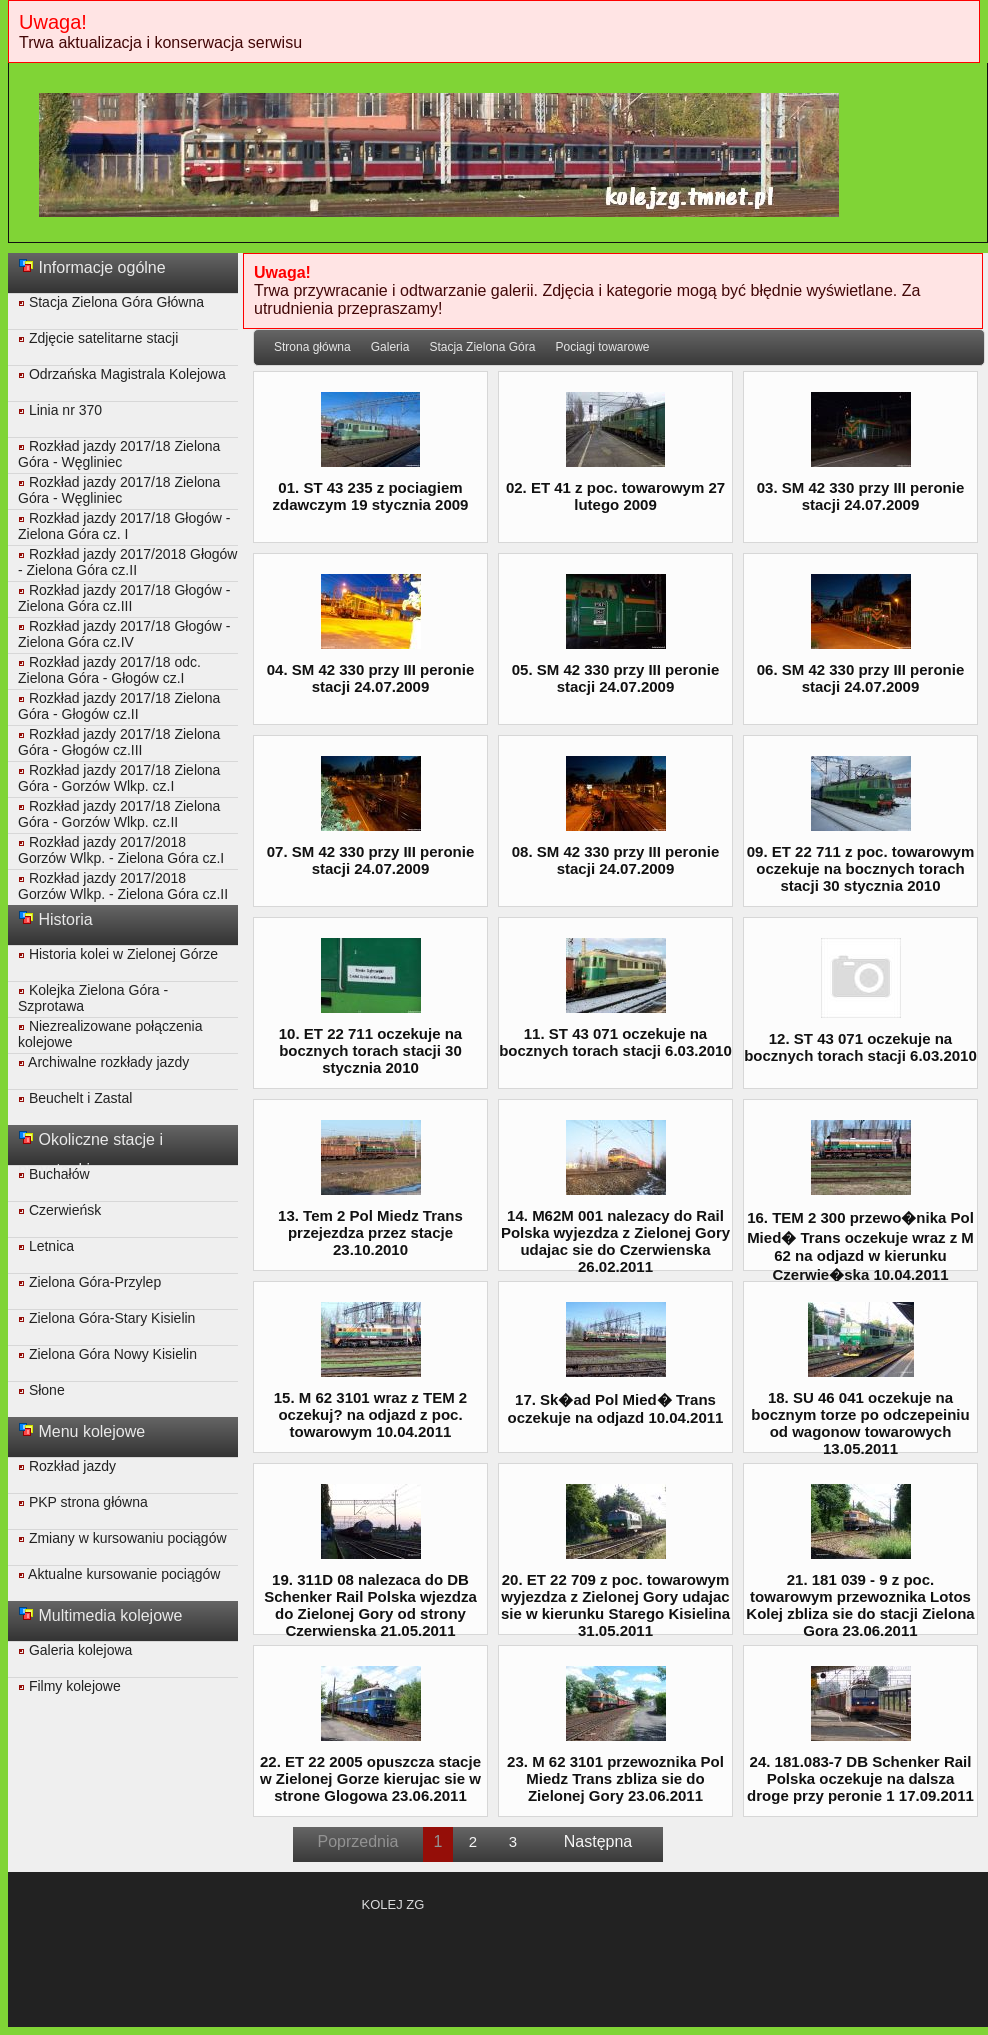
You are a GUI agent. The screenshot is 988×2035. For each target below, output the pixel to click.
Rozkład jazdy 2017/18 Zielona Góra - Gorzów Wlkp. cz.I (119, 778)
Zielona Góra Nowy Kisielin (107, 1354)
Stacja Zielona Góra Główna (111, 302)
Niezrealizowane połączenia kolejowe (110, 1034)
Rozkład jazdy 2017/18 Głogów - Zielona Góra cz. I (124, 526)
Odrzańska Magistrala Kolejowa (122, 374)
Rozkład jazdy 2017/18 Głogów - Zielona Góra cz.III (124, 598)
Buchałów (54, 1174)
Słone (41, 1390)
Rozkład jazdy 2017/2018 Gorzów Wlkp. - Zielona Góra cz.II (123, 886)
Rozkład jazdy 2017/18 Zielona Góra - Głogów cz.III (119, 742)
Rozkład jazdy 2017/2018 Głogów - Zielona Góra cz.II (127, 562)
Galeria (390, 347)
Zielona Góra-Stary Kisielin (106, 1318)
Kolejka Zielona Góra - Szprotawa (93, 998)
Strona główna (312, 347)
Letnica (46, 1246)
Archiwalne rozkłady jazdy (103, 1062)
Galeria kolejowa (75, 1650)
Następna (598, 1841)
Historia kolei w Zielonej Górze (118, 954)
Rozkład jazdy (67, 1466)
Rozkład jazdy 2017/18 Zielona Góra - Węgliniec (119, 454)
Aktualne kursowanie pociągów (119, 1574)
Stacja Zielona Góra (482, 347)
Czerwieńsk (59, 1210)
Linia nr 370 (60, 410)
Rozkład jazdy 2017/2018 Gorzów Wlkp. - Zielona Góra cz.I (121, 850)
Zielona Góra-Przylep (89, 1282)
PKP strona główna (83, 1502)
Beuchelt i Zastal (75, 1098)
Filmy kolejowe (69, 1686)
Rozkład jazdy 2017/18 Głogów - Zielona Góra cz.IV (124, 634)
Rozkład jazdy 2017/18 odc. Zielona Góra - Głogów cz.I (109, 670)
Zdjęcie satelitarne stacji (98, 338)
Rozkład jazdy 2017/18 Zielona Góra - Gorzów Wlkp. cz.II (119, 814)
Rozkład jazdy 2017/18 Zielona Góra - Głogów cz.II (119, 706)
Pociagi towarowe (602, 347)
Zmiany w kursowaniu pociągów (122, 1538)
